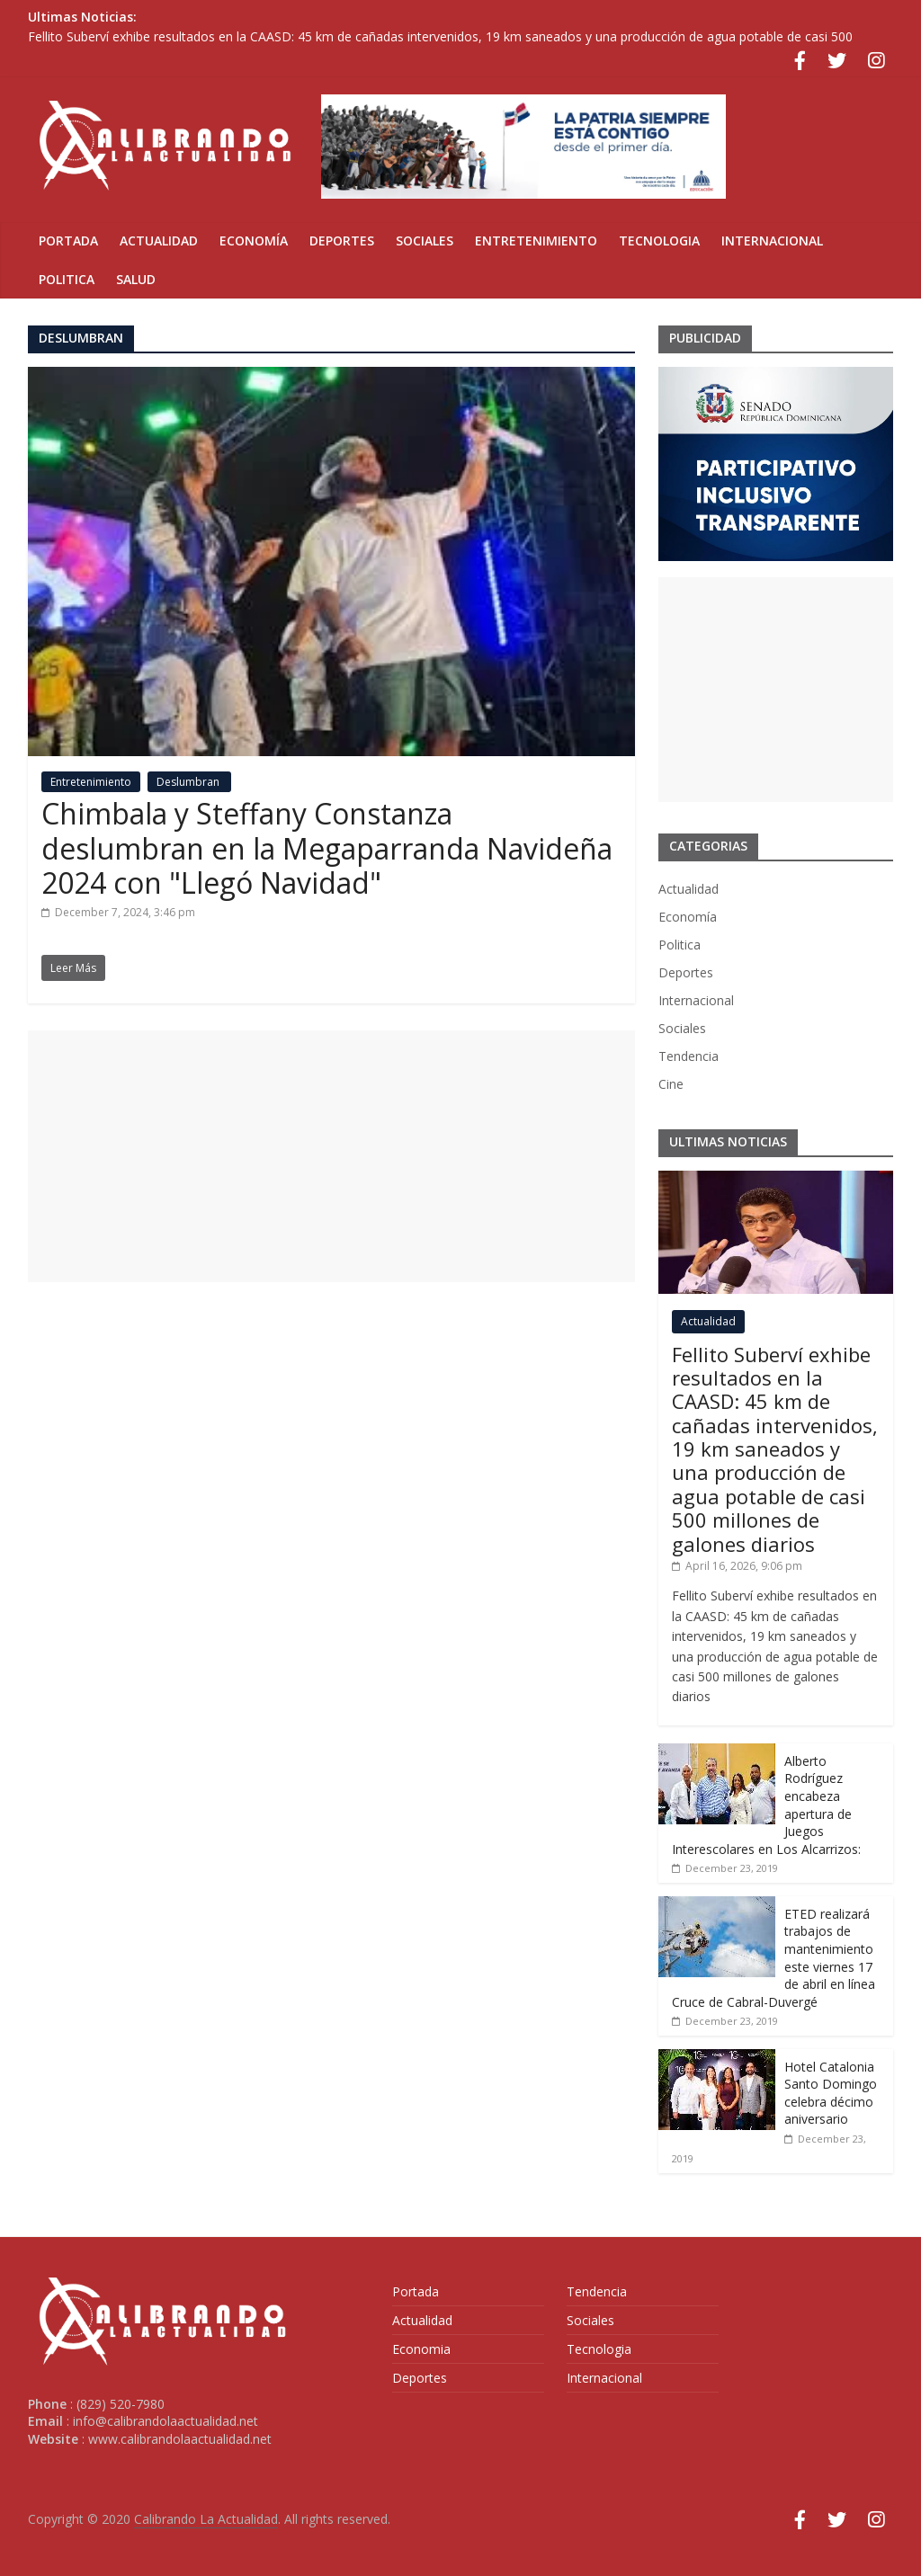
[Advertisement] (331, 1156)
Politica (66, 279)
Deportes (341, 240)
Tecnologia (659, 240)
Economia (421, 2349)
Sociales (424, 240)
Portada (68, 240)
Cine (671, 1083)
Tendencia (688, 1056)
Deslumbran (189, 781)
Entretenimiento (536, 240)
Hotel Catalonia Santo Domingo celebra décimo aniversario (830, 2093)
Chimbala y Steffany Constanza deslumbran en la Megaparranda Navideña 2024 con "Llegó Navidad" (327, 848)
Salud (136, 279)
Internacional (772, 240)
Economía (253, 240)
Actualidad (159, 240)
